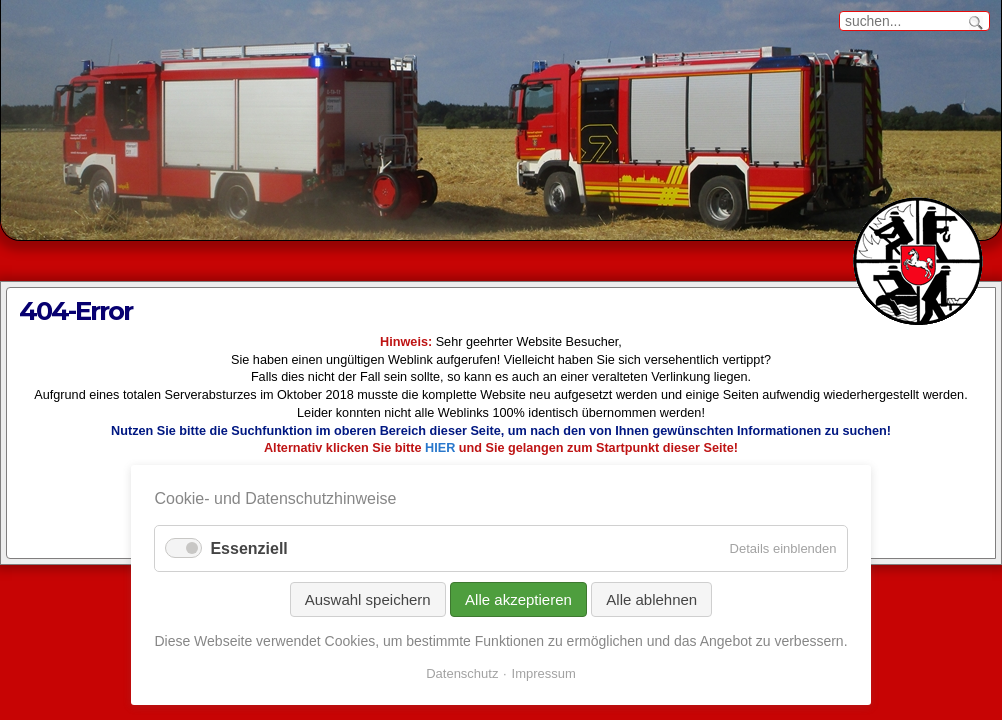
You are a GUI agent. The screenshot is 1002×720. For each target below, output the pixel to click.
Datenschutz (462, 673)
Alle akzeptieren (518, 599)
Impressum (544, 673)
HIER (440, 448)
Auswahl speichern (368, 599)
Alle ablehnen (651, 599)
